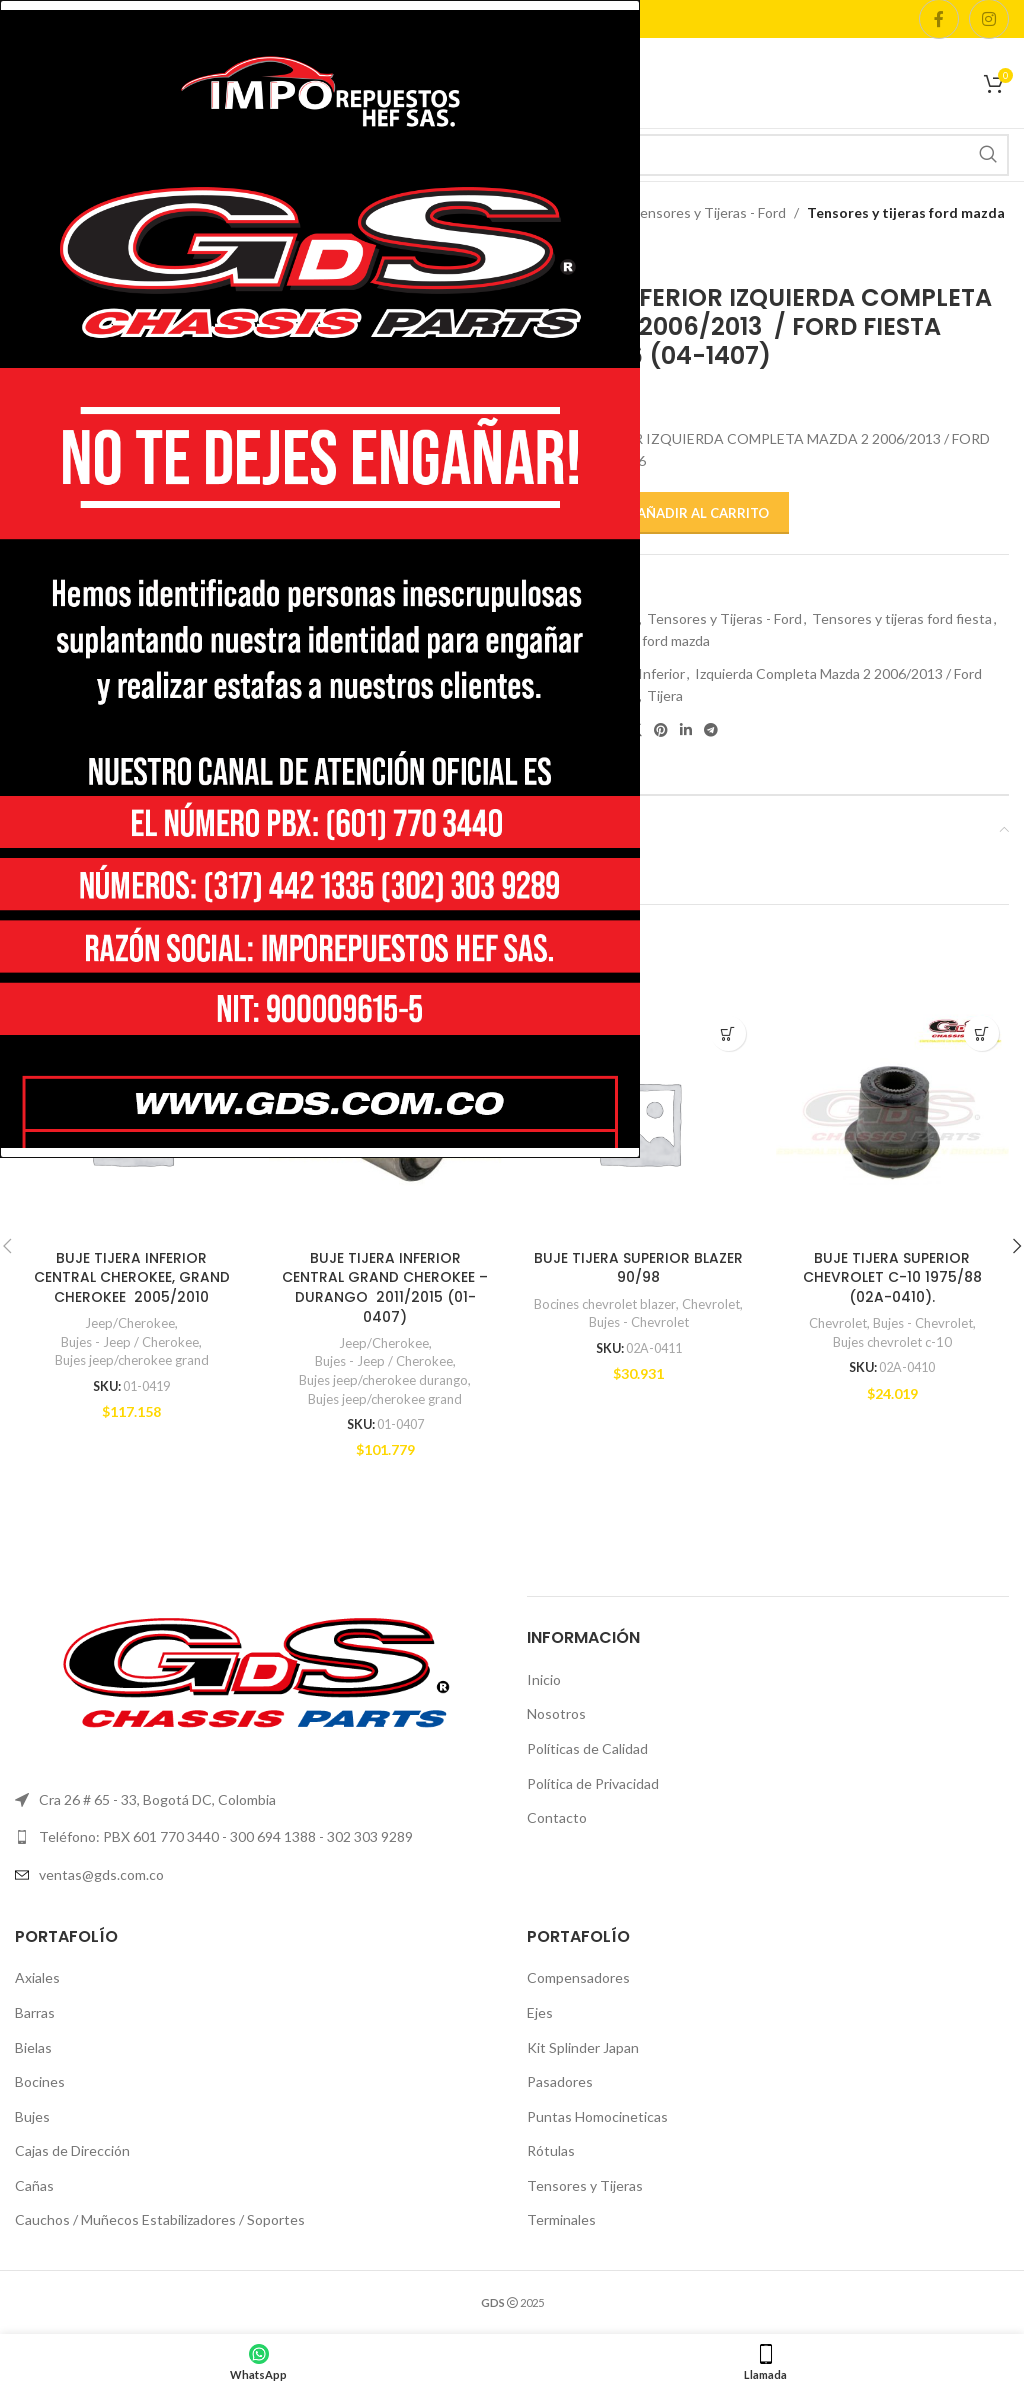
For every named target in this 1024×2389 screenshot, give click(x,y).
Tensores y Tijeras (585, 2185)
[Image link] (256, 1671)
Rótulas (551, 2151)
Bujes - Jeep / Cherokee (130, 1342)
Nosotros (556, 1714)
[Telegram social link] (711, 730)
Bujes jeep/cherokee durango (384, 1380)
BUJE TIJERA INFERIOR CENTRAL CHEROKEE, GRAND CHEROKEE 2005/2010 (132, 1277)
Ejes (540, 2012)
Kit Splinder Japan (583, 2047)
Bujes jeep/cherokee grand (131, 1360)
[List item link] (256, 1875)
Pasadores (560, 2082)
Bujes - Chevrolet (639, 1322)
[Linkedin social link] (686, 730)
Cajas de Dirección (72, 2151)
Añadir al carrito (703, 513)
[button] (728, 1033)
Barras (35, 2012)
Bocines (40, 2082)
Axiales (37, 1978)
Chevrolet (712, 1304)
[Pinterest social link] (661, 730)
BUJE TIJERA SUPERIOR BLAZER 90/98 (638, 1268)
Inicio (544, 1679)
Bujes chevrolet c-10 (892, 1342)
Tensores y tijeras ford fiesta (902, 618)
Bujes (32, 2116)
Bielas (33, 2047)
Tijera (665, 695)
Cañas (34, 2185)
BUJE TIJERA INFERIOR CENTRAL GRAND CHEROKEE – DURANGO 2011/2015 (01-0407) (385, 1287)
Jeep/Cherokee (130, 1323)
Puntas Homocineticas (597, 2116)
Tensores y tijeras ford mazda (906, 212)
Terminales (561, 2220)
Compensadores (578, 1978)
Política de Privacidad (593, 1783)
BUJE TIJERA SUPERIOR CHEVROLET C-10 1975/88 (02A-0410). (892, 1277)
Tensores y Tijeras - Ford (708, 212)
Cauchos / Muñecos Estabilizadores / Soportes (160, 2220)
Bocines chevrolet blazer (605, 1304)
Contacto (557, 1818)
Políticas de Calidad (587, 1748)
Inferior (661, 673)
